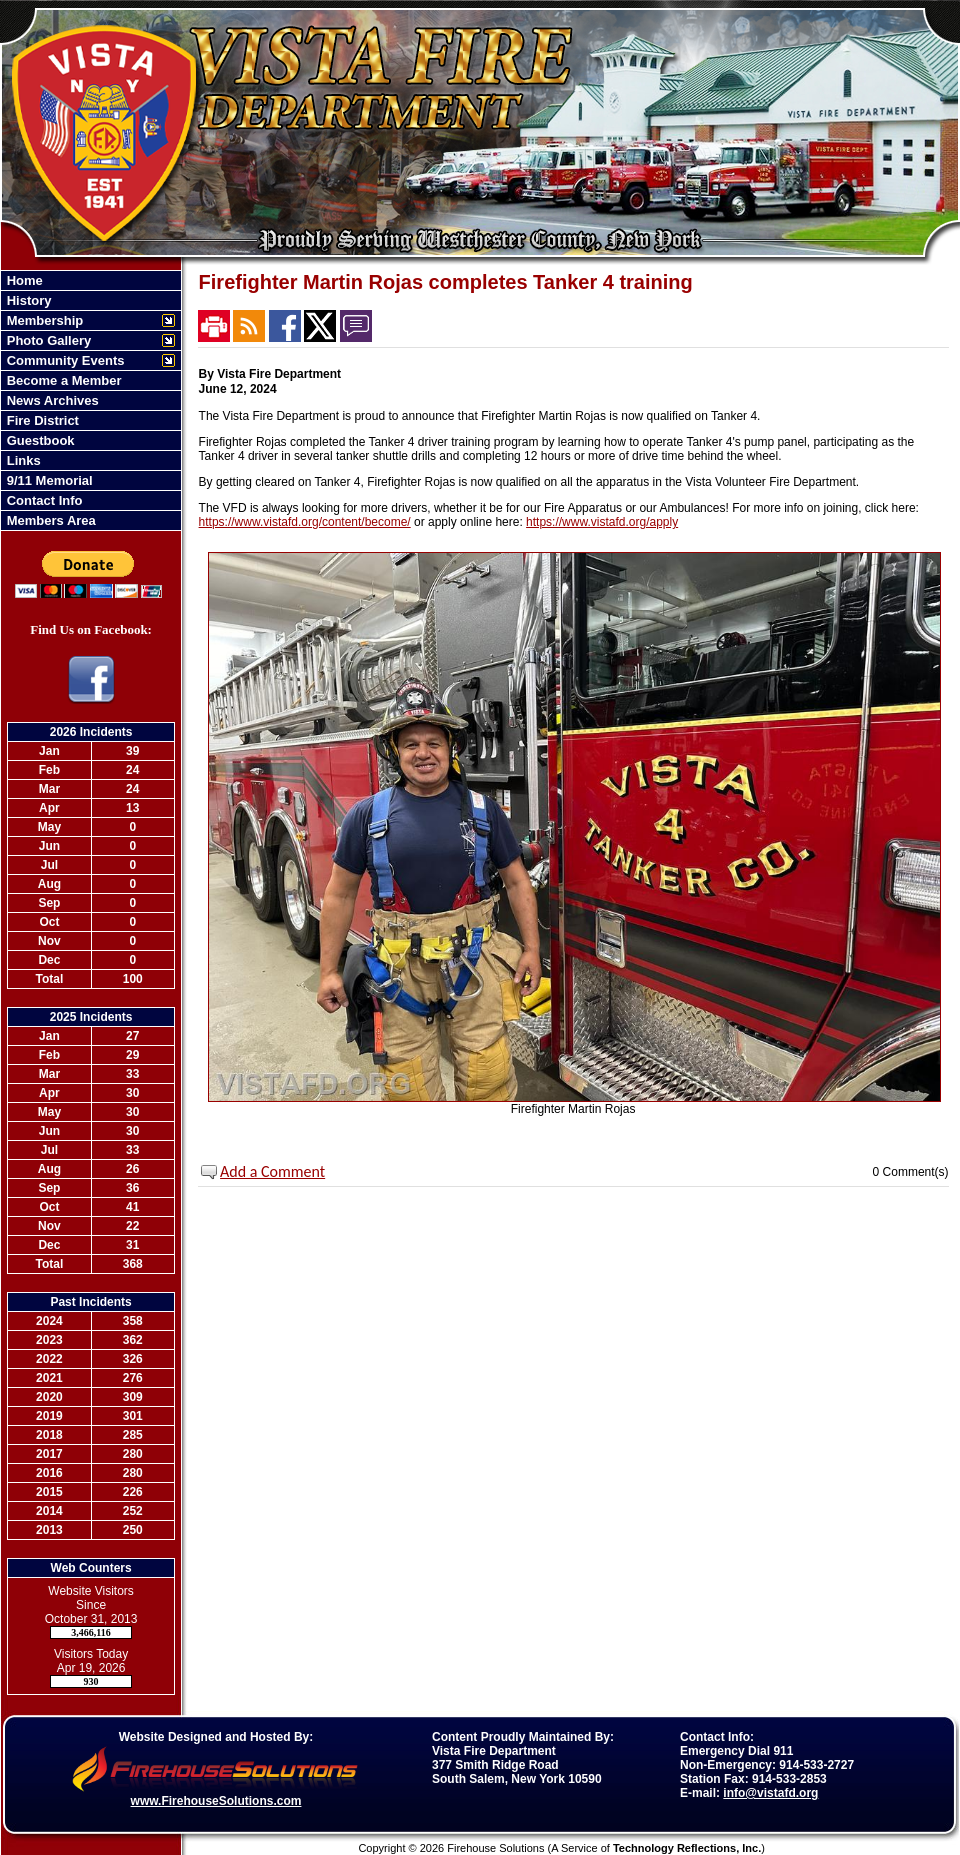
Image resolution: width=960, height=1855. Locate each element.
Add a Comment (272, 1171)
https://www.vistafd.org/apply (602, 522)
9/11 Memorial (48, 480)
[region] (91, 400)
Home (23, 280)
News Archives (51, 400)
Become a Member (62, 380)
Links (22, 460)
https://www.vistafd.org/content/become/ (305, 522)
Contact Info (42, 500)
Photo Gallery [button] (47, 340)
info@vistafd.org (770, 1793)
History (27, 300)
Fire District (41, 420)
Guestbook (39, 440)
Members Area (49, 520)
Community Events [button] (63, 360)
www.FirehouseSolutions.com (216, 1801)
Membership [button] (43, 320)
